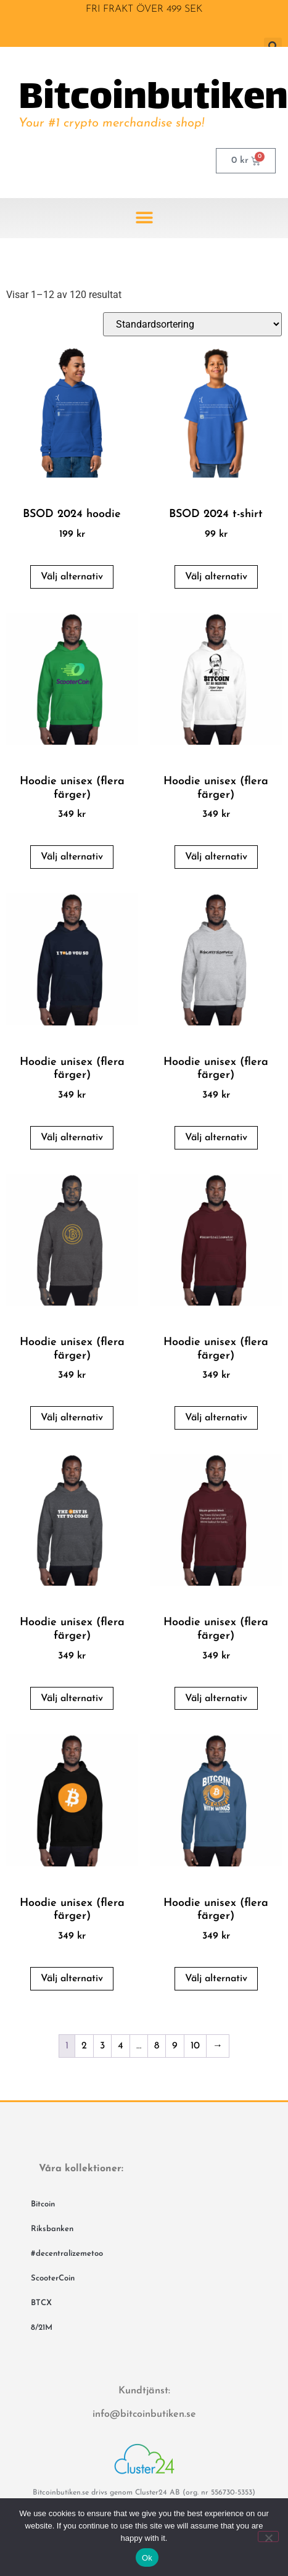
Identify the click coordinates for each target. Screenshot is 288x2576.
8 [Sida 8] (156, 2046)
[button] (144, 218)
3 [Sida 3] (102, 2046)
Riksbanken (52, 2229)
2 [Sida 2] (84, 2046)
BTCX (41, 2303)
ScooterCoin (53, 2278)
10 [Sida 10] (195, 2046)
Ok (147, 2557)
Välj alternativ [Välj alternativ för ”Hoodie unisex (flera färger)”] (72, 857)
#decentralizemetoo (67, 2254)
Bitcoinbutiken (153, 99)
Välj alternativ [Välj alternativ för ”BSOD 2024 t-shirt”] (216, 577)
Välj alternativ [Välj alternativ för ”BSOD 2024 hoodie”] (72, 577)
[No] (268, 2536)
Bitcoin (43, 2204)
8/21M (41, 2328)
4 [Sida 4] (120, 2046)
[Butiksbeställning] (192, 324)
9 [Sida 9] (175, 2046)
